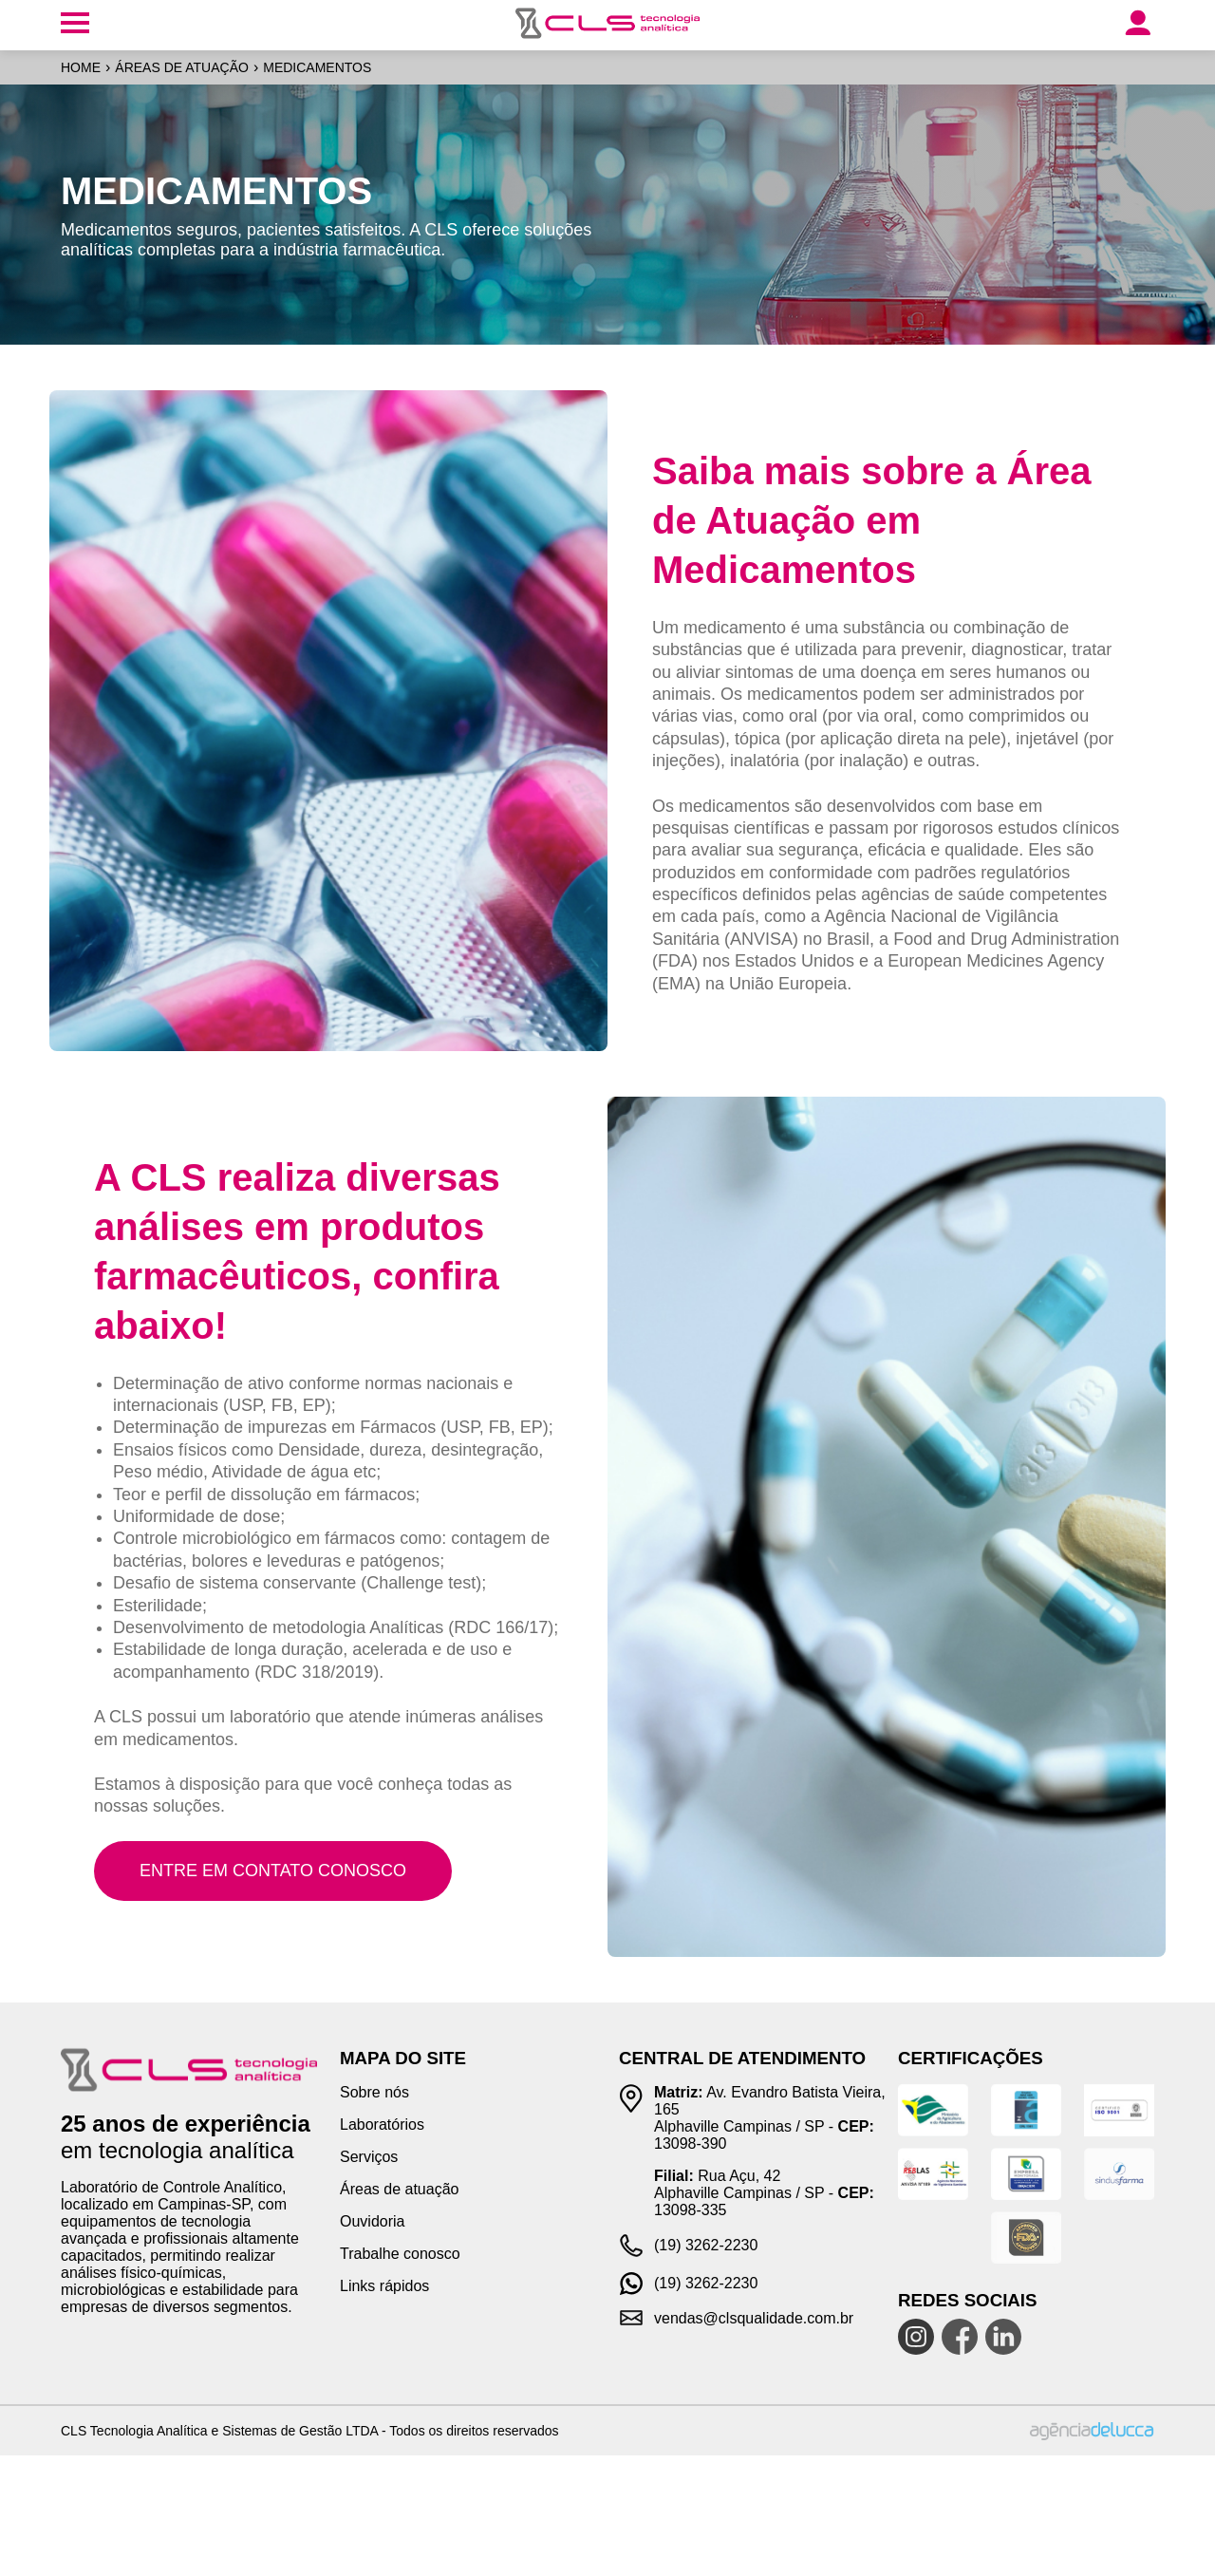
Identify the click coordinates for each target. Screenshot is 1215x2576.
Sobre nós (374, 2092)
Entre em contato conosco (273, 1870)
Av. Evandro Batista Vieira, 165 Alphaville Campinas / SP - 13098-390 (770, 2118)
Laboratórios (382, 2124)
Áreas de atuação (182, 67)
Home (81, 67)
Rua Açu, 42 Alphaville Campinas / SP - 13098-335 (764, 2193)
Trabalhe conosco (400, 2254)
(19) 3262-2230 (705, 2245)
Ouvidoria (372, 2221)
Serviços (369, 2157)
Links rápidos (384, 2286)
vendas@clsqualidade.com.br (753, 2318)
